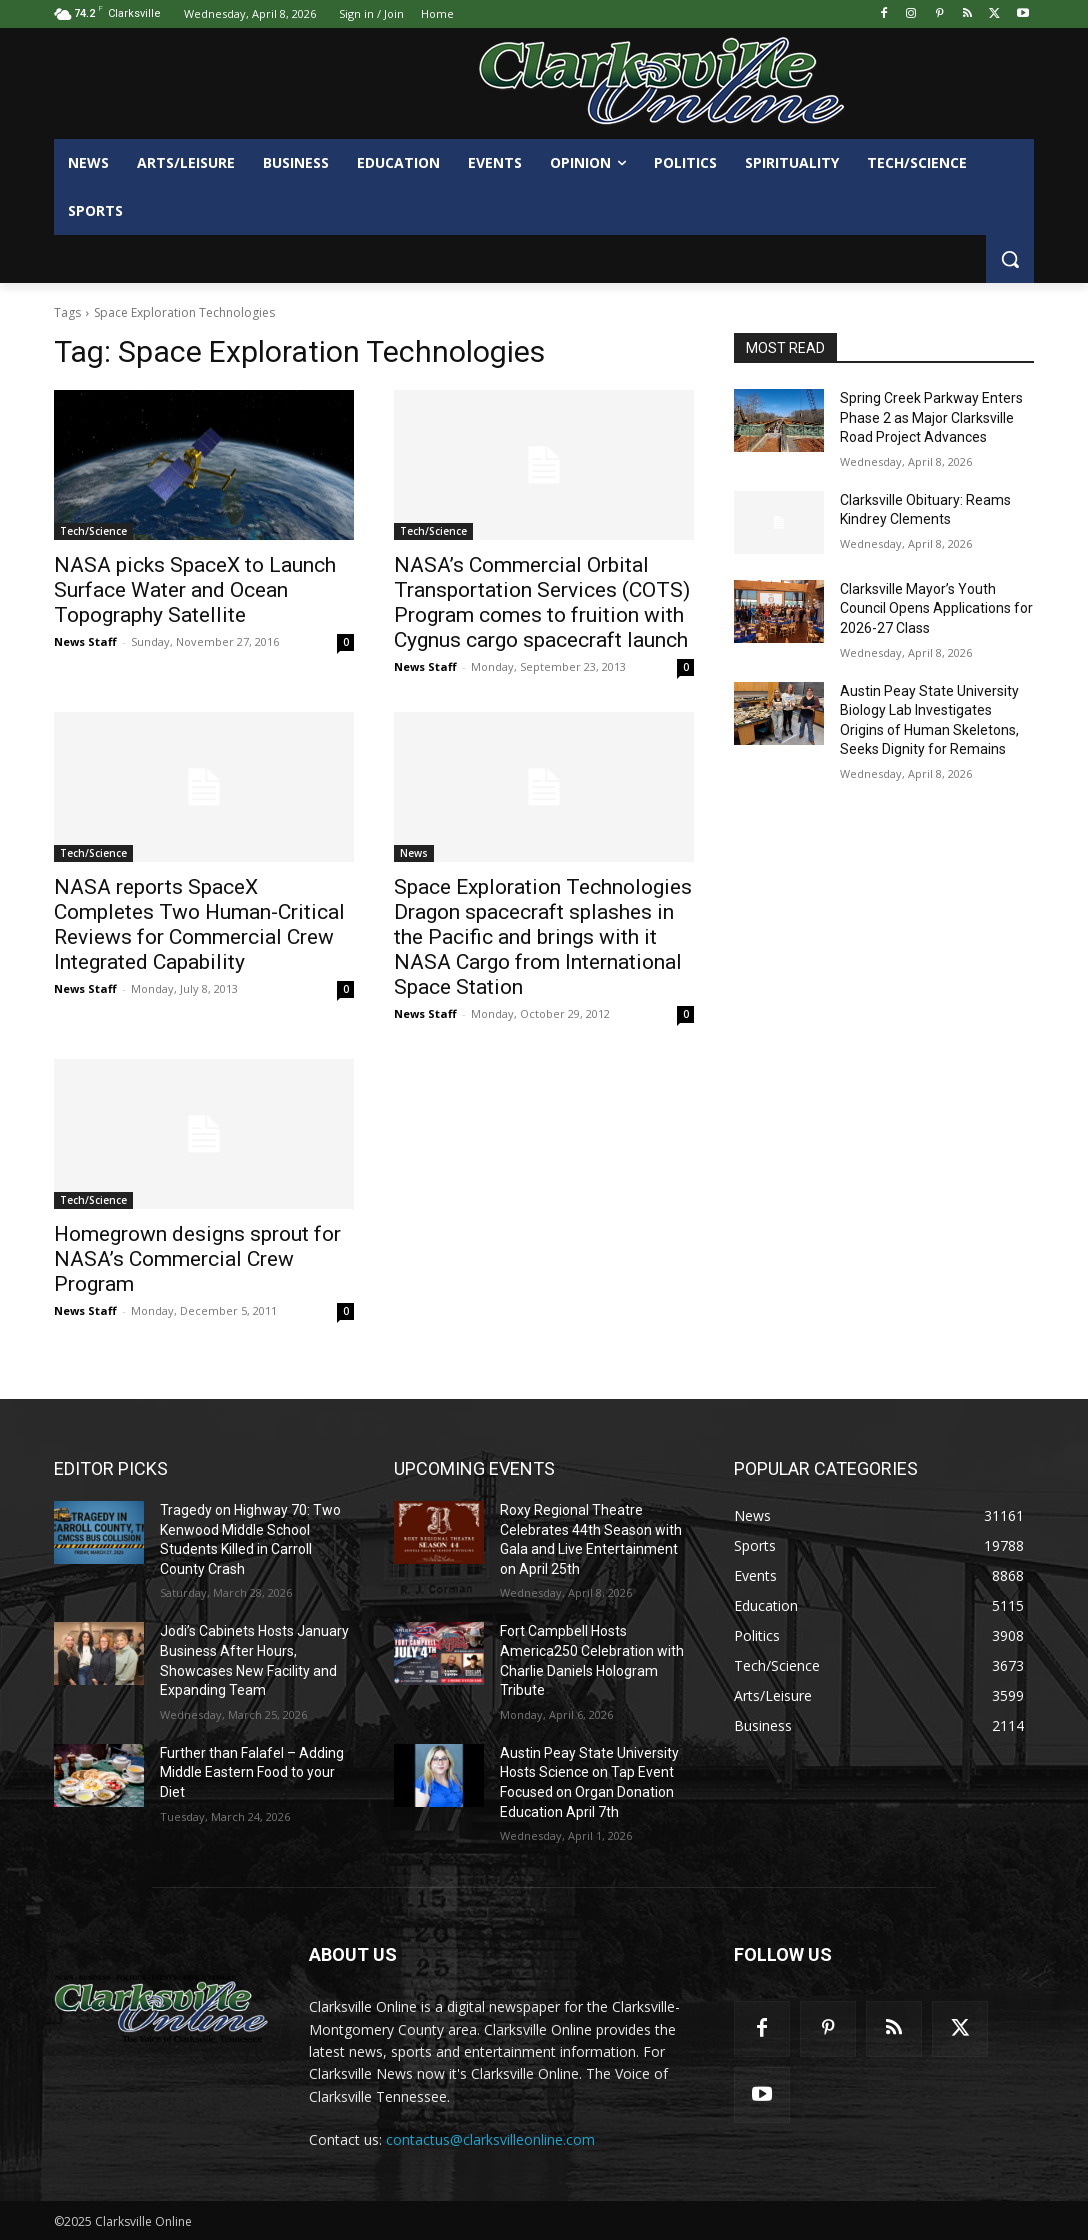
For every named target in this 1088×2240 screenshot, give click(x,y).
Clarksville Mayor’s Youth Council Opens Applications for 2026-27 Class (936, 608)
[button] (1010, 259)
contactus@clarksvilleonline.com (490, 2139)
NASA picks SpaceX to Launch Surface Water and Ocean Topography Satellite (195, 590)
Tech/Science (93, 531)
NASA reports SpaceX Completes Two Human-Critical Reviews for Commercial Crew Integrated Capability (199, 924)
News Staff (85, 641)
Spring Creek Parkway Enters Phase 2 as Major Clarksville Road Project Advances (931, 417)
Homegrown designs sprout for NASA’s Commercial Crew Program (197, 1259)
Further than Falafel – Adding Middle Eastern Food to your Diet (252, 1772)
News (414, 853)
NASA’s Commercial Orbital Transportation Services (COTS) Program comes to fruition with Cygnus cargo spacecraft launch (542, 602)
